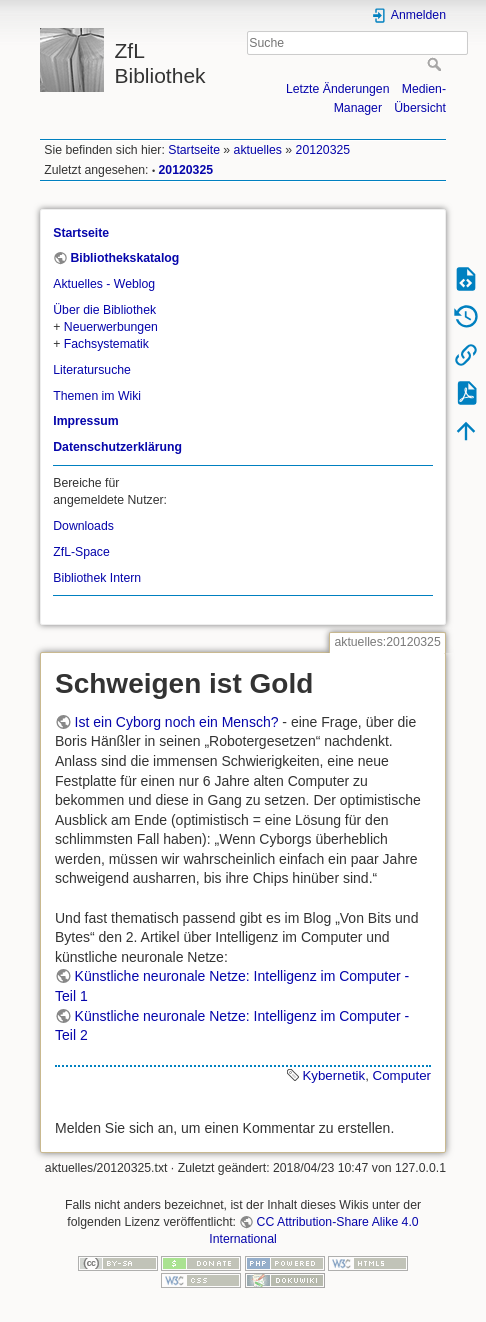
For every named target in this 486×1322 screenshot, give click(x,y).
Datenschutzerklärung (117, 447)
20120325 (323, 150)
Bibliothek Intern (97, 578)
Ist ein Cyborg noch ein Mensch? (177, 722)
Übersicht (420, 108)
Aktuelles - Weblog (104, 284)
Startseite (194, 150)
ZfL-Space (81, 552)
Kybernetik (333, 1075)
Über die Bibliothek (104, 310)
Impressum (85, 421)
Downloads (83, 526)
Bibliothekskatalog (124, 258)
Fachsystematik (106, 344)
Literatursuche (92, 370)
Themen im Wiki (97, 396)
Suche (436, 64)
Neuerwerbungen (111, 327)
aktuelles (258, 150)
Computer (402, 1075)
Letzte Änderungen (338, 89)
